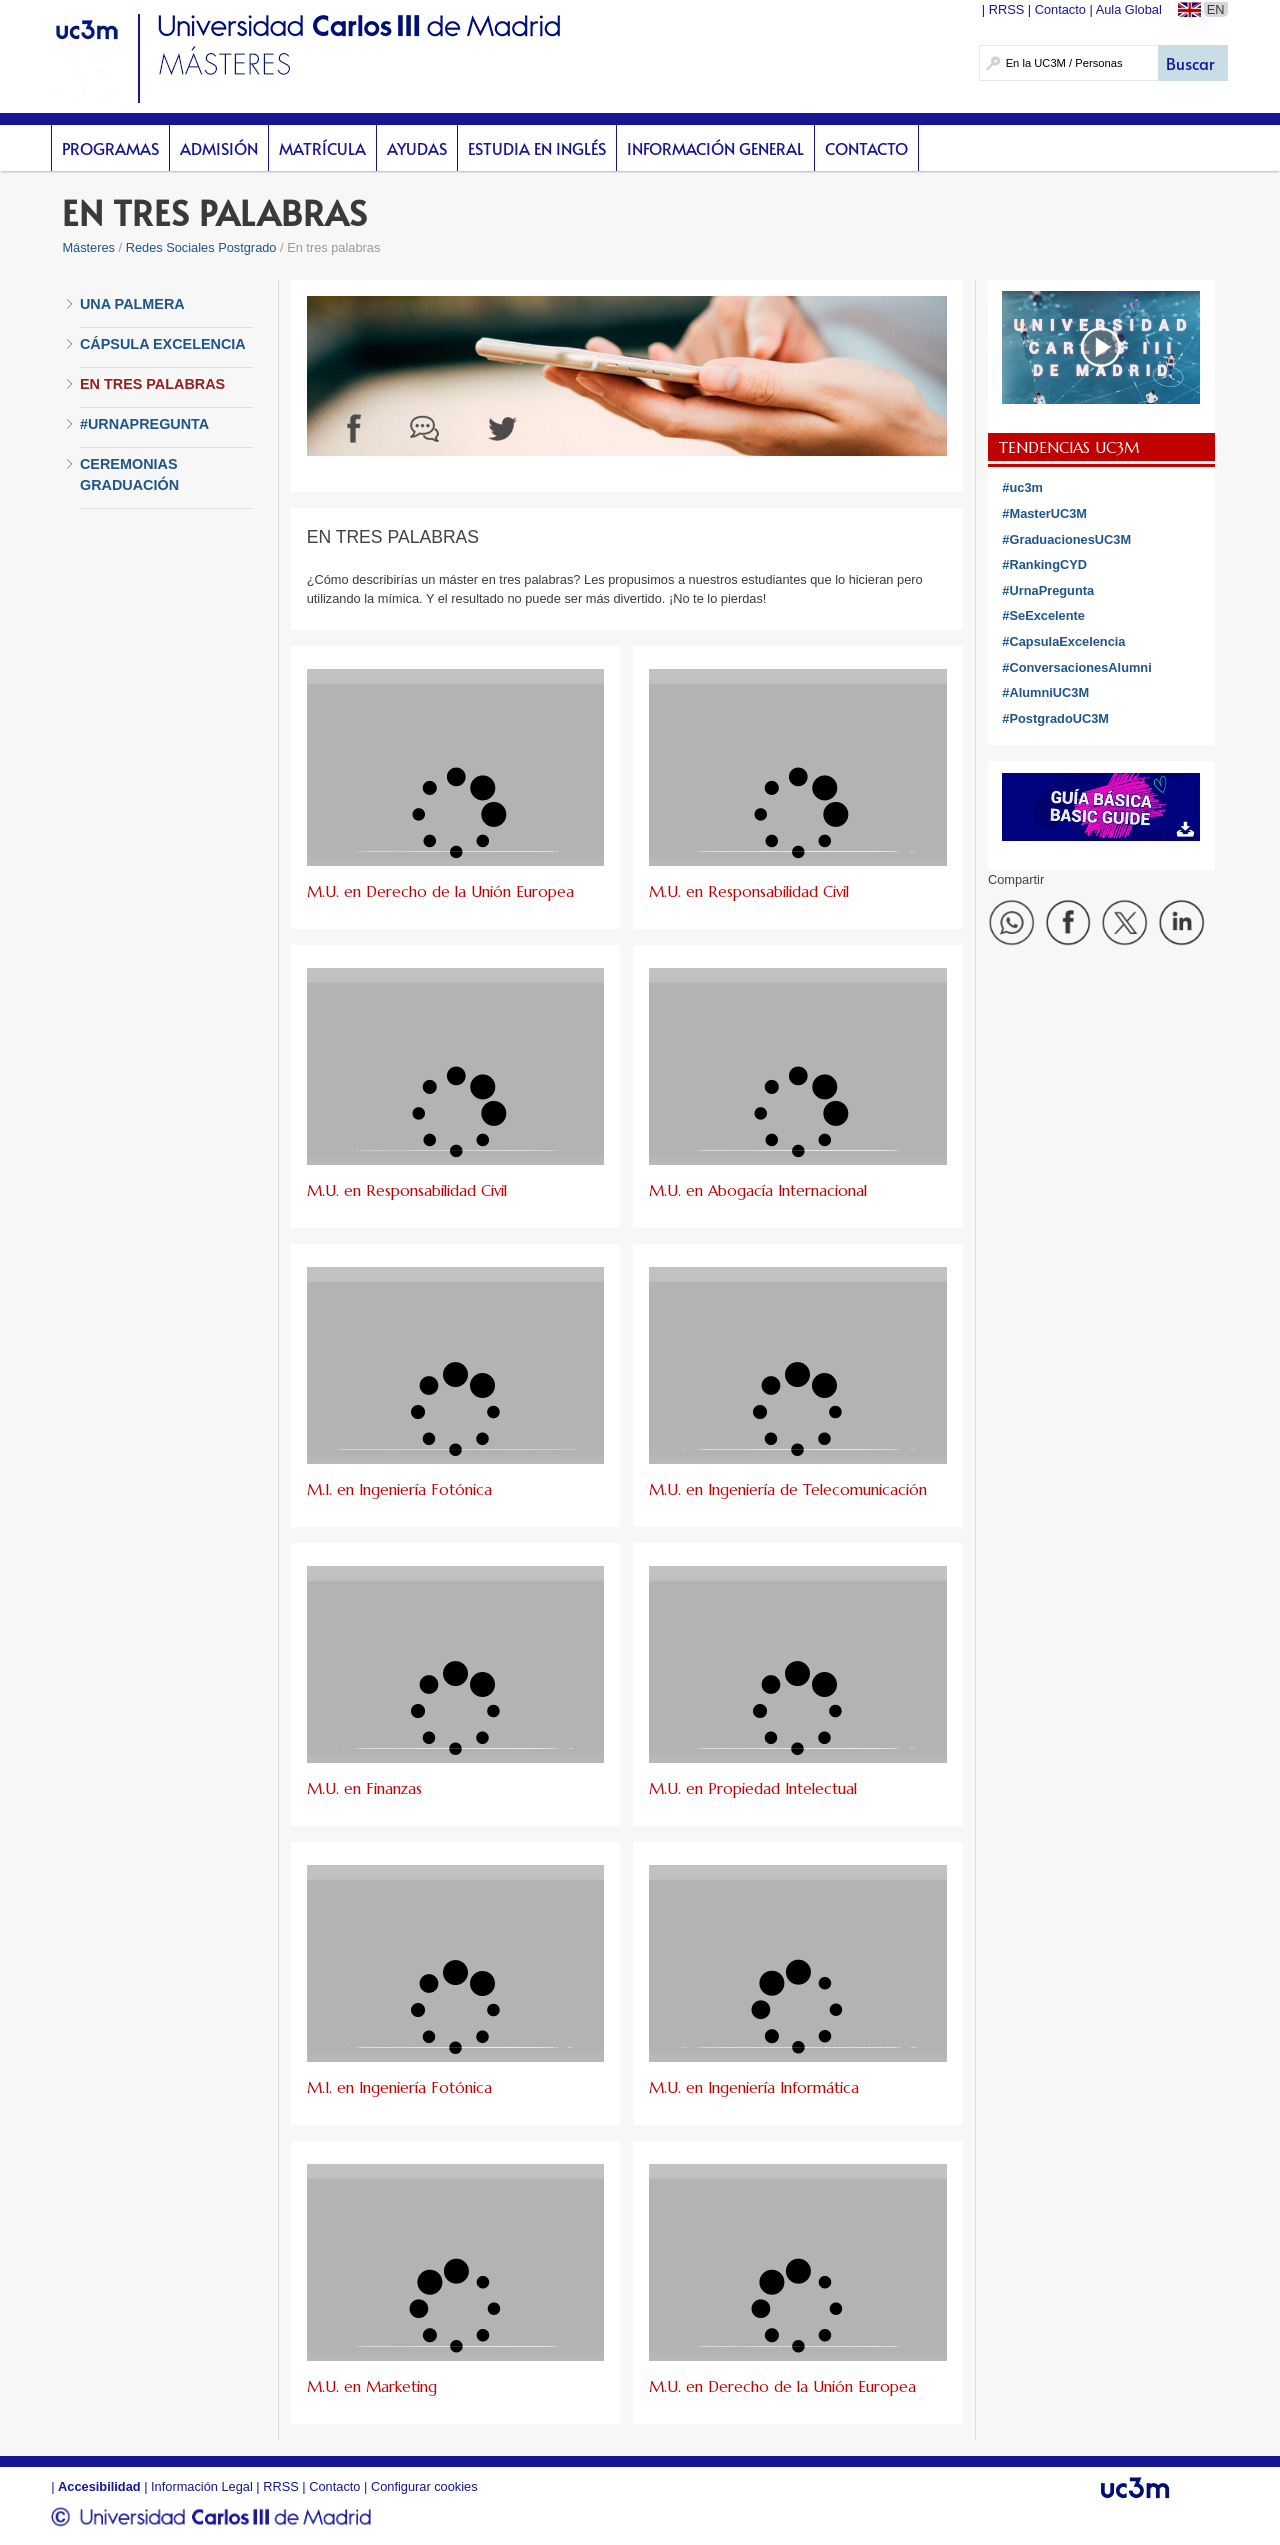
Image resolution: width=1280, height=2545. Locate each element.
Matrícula (322, 148)
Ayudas (417, 148)
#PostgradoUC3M (1055, 718)
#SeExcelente (1043, 615)
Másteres (88, 247)
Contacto (866, 148)
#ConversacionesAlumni (1076, 667)
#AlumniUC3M (1045, 692)
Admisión (219, 148)
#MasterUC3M (1044, 513)
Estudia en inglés (537, 148)
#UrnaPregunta (1048, 590)
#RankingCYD (1044, 564)
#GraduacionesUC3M (1066, 539)
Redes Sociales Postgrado (201, 247)
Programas (110, 148)
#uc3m (1022, 487)
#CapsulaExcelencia (1063, 641)
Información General (715, 148)
